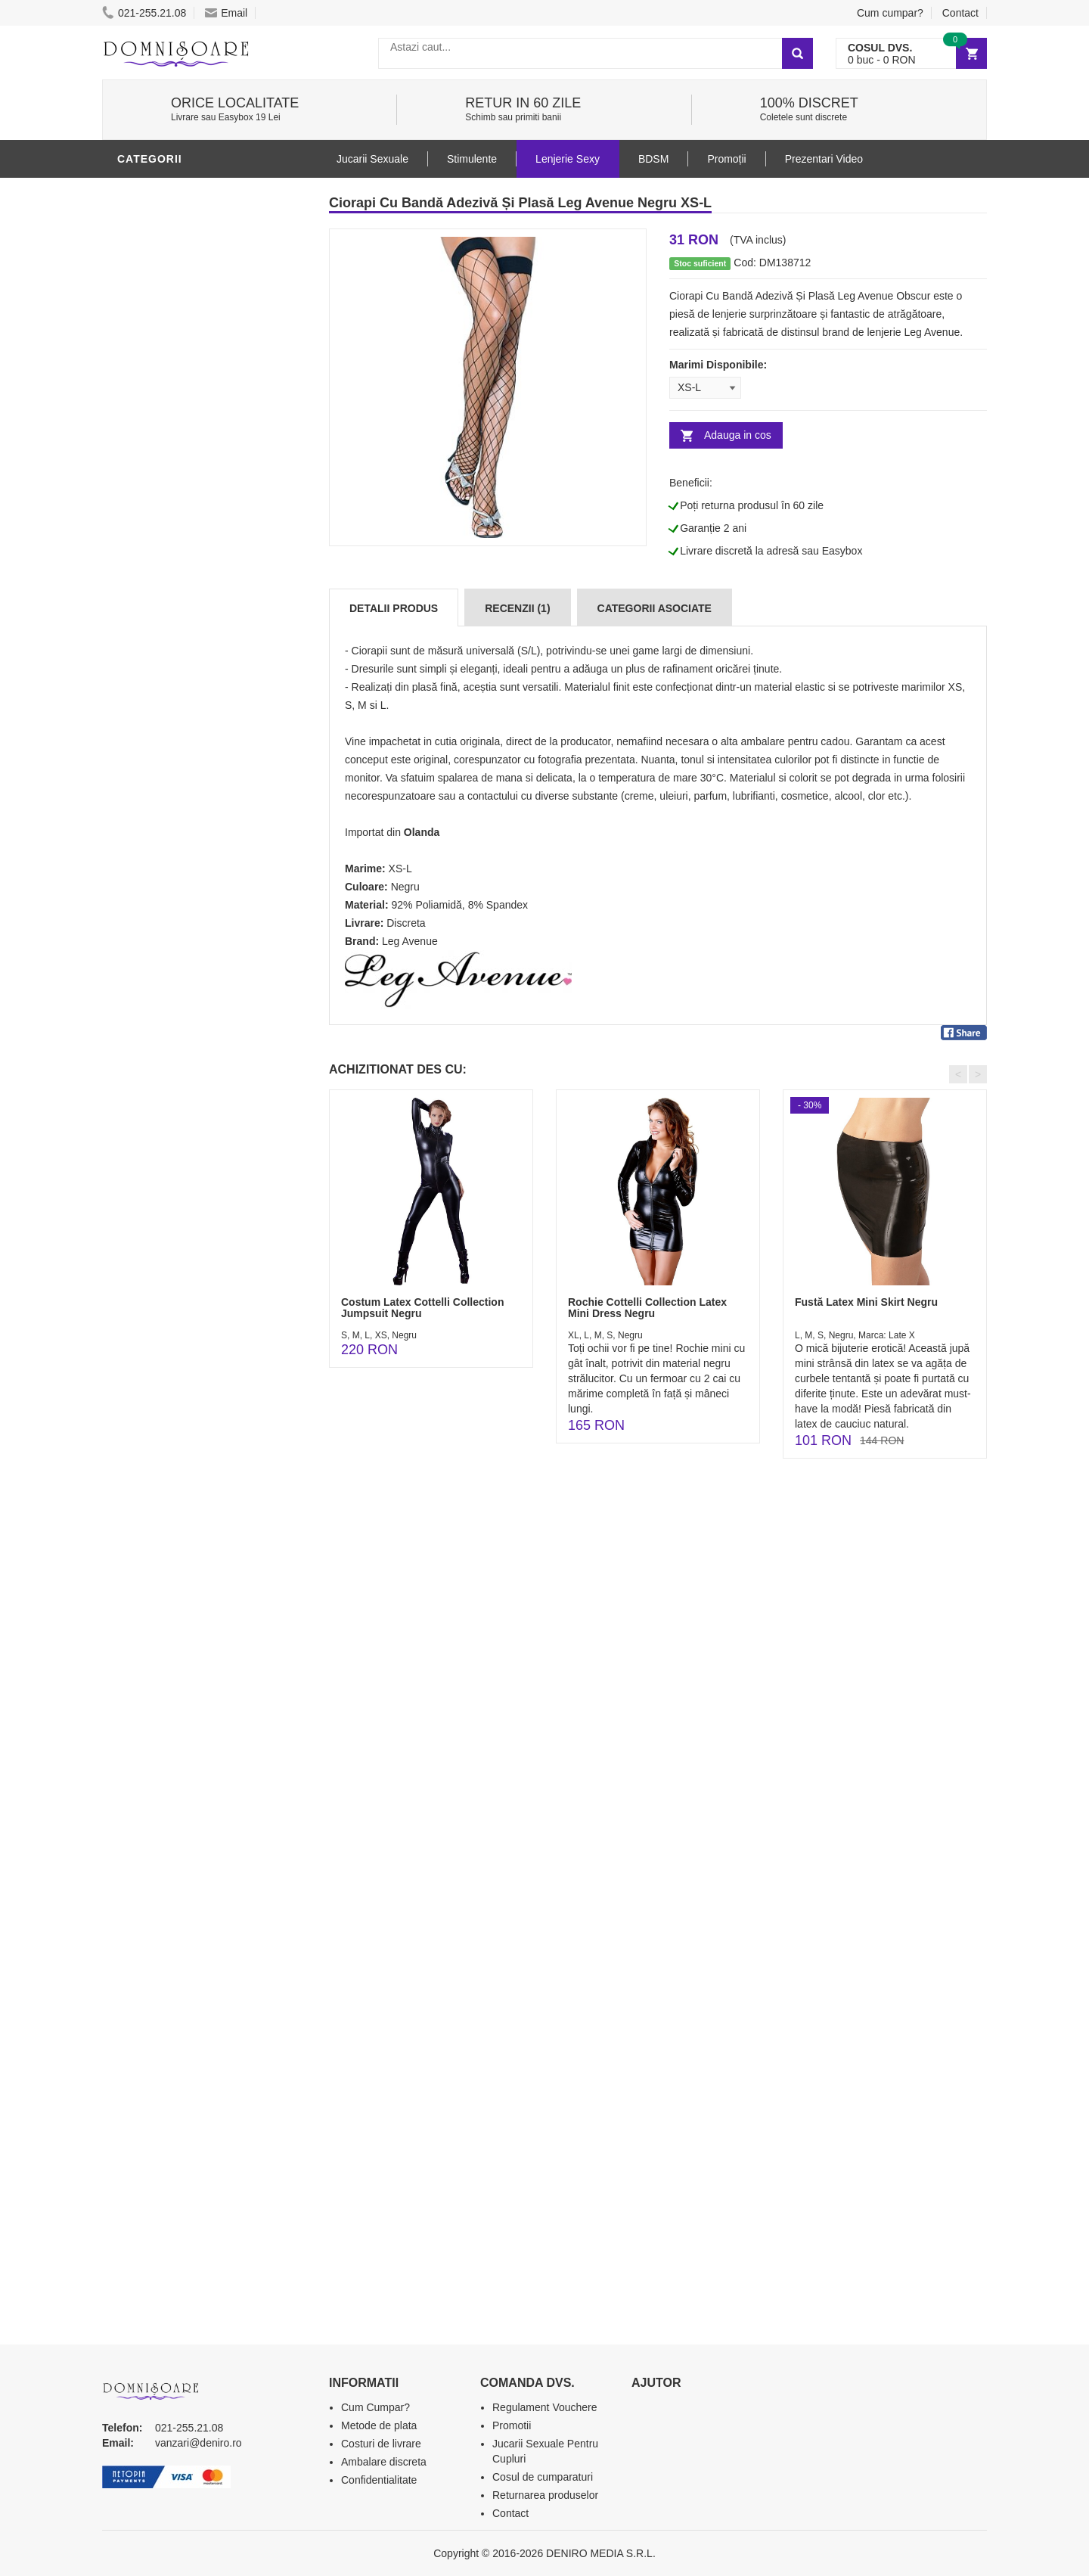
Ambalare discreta (384, 2462)
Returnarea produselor (545, 2495)
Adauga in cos (737, 435)
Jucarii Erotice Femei (185, 713)
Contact (960, 13)
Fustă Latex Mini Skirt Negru (866, 1302)
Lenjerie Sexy (162, 191)
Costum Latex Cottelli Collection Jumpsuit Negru (422, 1307)
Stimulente (472, 159)
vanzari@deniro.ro (198, 2443)
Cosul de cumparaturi (542, 2477)
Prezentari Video (172, 895)
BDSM (136, 668)
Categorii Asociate (654, 608)
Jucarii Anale (162, 691)
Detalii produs (393, 608)
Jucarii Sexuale (372, 159)
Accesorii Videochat (182, 850)
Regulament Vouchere (544, 2407)
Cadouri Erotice (170, 759)
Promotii (147, 872)
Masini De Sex (160, 804)
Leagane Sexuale (173, 827)
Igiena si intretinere (182, 623)
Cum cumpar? (890, 13)
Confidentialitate (379, 2480)
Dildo (137, 645)
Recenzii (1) (517, 608)
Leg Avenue (410, 941)
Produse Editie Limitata (190, 918)
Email (226, 13)
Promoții (726, 159)
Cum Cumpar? (375, 2407)
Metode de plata (379, 2425)
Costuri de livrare (381, 2444)
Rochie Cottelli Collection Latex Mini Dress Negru (647, 1307)
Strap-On (148, 736)
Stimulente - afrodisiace (196, 532)
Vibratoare (155, 577)
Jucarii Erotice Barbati (192, 554)
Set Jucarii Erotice (179, 781)
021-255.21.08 (144, 13)
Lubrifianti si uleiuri (183, 600)
